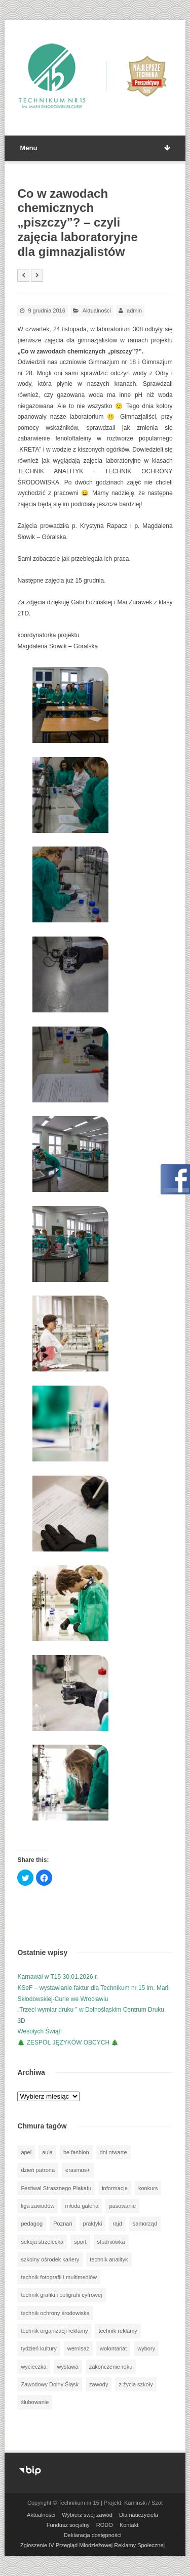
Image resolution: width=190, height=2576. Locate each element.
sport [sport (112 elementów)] (80, 2242)
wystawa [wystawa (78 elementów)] (68, 2367)
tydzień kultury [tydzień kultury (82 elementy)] (38, 2348)
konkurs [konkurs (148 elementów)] (148, 2188)
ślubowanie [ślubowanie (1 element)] (35, 2402)
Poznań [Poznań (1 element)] (62, 2223)
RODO (104, 2525)
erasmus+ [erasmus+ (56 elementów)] (77, 2170)
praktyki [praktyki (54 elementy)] (92, 2223)
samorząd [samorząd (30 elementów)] (145, 2223)
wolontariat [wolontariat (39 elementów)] (113, 2348)
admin (134, 310)
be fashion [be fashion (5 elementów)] (76, 2152)
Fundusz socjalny (68, 2525)
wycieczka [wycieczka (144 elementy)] (33, 2367)
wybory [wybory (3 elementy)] (146, 2348)
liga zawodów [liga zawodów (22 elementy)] (37, 2206)
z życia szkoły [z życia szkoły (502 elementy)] (136, 2384)
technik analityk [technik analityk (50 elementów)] (109, 2259)
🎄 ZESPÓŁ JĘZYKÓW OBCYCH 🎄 (68, 2042)
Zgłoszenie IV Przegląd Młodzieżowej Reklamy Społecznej (92, 2545)
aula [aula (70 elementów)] (47, 2152)
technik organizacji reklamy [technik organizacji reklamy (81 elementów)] (54, 2331)
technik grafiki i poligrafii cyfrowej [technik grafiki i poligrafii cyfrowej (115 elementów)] (61, 2295)
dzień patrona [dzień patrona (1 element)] (38, 2170)
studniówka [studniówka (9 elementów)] (111, 2242)
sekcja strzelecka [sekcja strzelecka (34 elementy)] (42, 2242)
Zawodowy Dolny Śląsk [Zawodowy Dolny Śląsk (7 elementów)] (50, 2384)
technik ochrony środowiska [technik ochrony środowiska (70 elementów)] (55, 2313)
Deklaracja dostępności (93, 2535)
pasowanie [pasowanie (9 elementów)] (122, 2206)
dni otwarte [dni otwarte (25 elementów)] (113, 2152)
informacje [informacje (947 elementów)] (115, 2188)
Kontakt (129, 2525)
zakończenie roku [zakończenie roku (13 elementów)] (111, 2367)
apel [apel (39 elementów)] (26, 2152)
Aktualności (97, 310)
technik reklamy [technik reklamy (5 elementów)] (117, 2331)
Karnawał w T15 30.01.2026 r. (57, 1976)
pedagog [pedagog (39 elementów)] (32, 2223)
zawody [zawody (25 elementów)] (98, 2384)
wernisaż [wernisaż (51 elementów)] (78, 2348)
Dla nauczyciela (138, 2515)
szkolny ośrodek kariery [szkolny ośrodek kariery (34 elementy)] (50, 2259)
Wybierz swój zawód (87, 2515)
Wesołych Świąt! (39, 2031)
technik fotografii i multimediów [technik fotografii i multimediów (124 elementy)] (59, 2277)
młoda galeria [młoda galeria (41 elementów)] (81, 2206)
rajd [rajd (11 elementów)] (117, 2223)
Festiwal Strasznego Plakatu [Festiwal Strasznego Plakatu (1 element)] (56, 2188)
